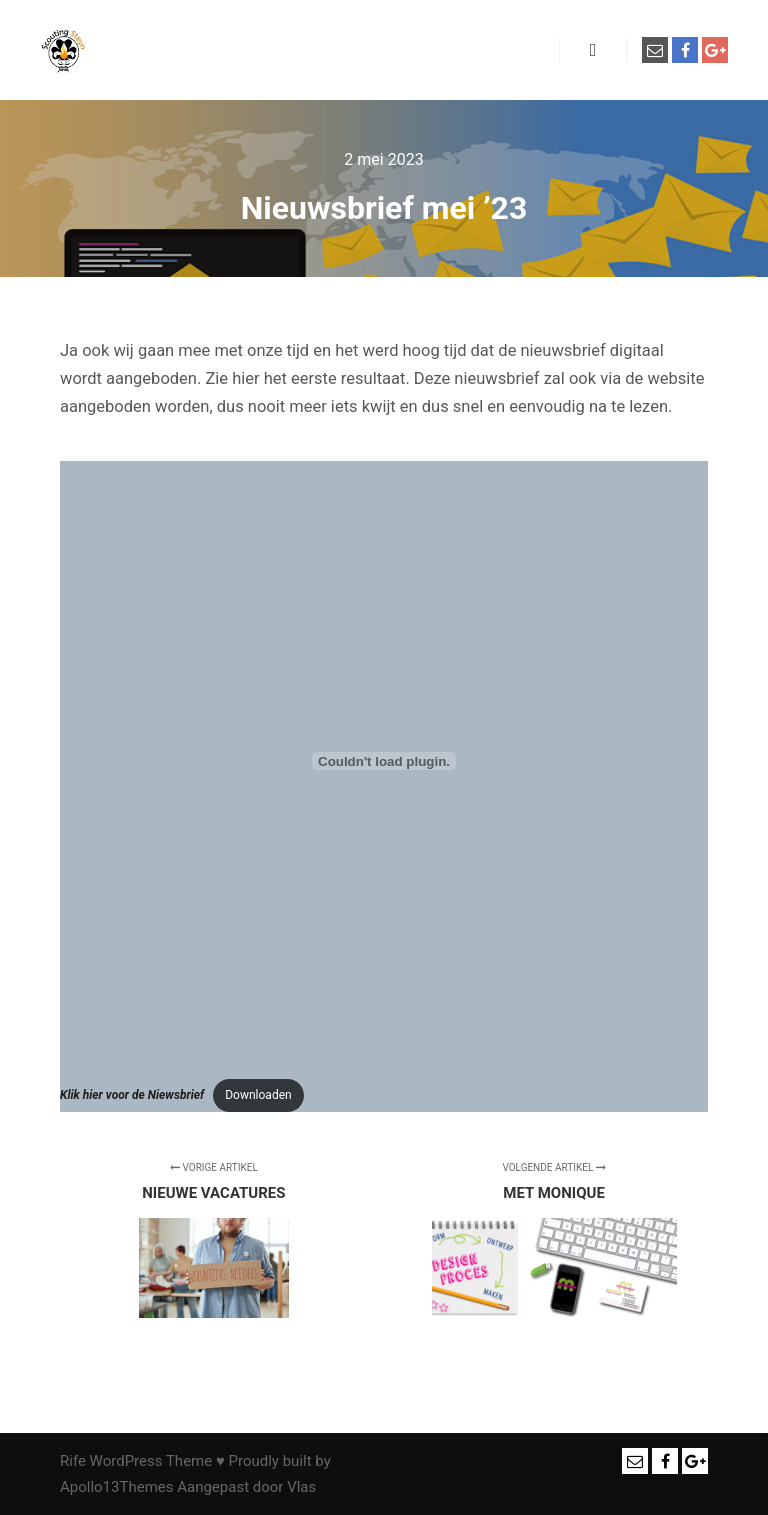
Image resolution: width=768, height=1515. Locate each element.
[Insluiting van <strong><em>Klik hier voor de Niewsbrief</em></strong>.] (384, 761)
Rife (73, 1461)
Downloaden (258, 1095)
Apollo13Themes (117, 1487)
